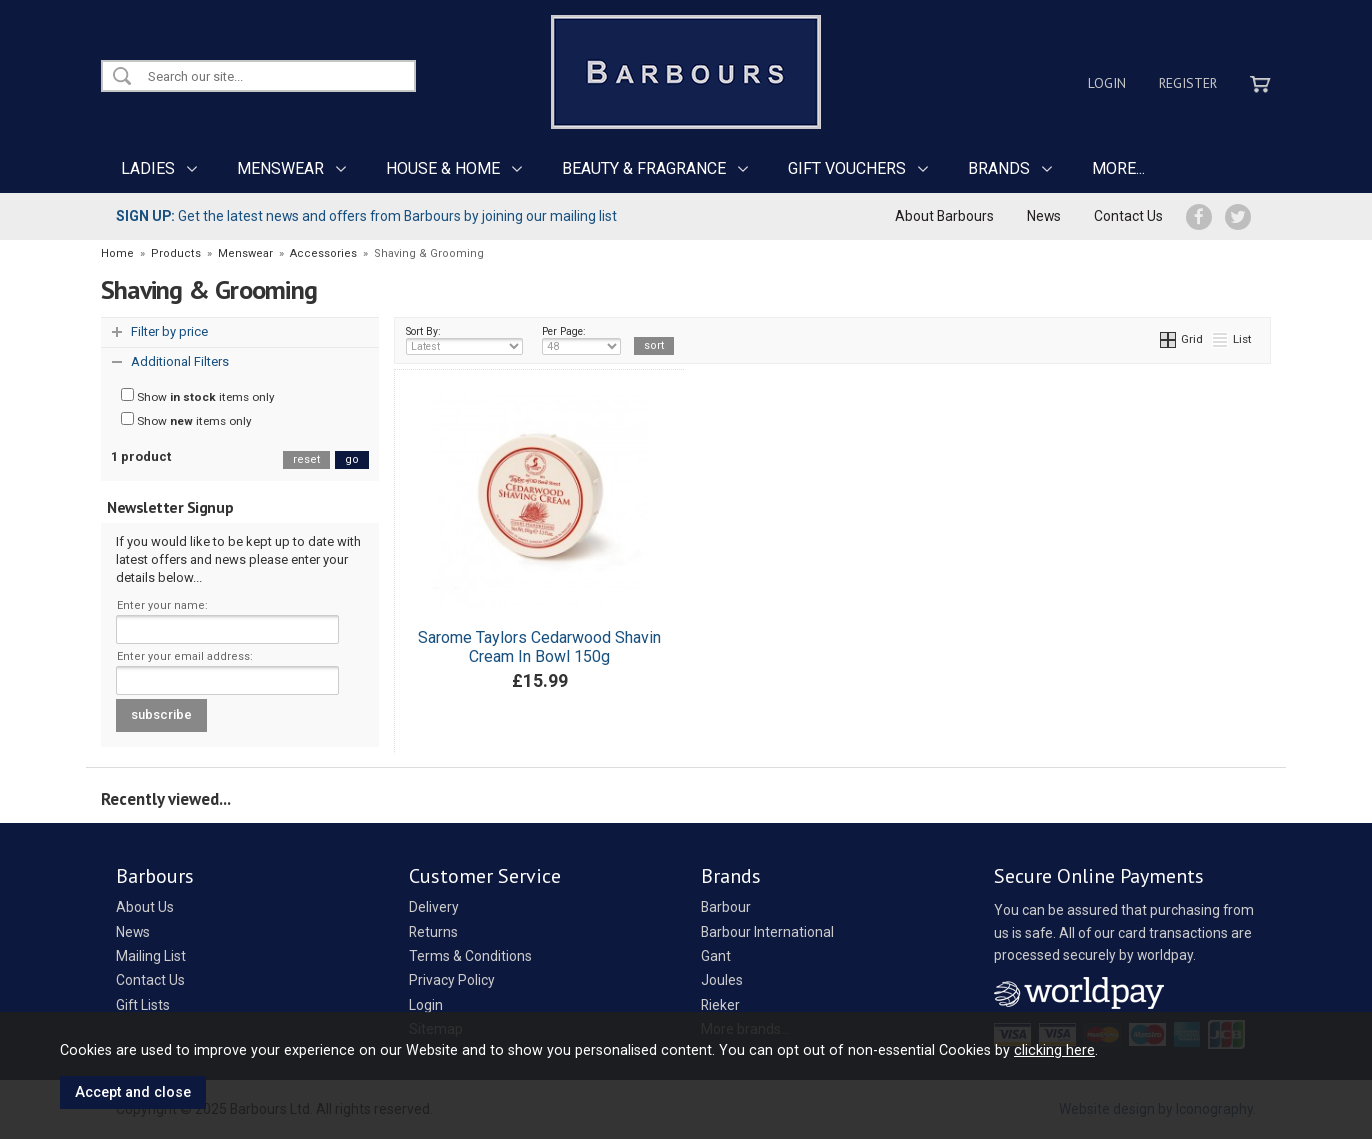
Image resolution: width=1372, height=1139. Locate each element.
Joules (722, 980)
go (352, 459)
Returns (433, 932)
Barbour (726, 907)
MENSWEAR (280, 168)
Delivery (434, 907)
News (1044, 216)
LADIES (148, 168)
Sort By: (465, 340)
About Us (145, 907)
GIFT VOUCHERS (847, 168)
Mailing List (151, 956)
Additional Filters (180, 361)
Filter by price (169, 331)
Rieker (720, 1005)
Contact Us (1128, 216)
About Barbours (944, 216)
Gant (716, 956)
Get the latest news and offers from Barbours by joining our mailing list (366, 216)
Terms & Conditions (470, 956)
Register (1188, 83)
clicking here (1054, 1050)
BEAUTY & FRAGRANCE (644, 168)
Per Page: (581, 340)
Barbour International (767, 932)
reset (306, 459)
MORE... (1118, 168)
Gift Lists (143, 1005)
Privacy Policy (452, 980)
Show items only (198, 396)
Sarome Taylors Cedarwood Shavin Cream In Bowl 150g (539, 647)
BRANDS (999, 168)
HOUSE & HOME (443, 168)
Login (1107, 83)
